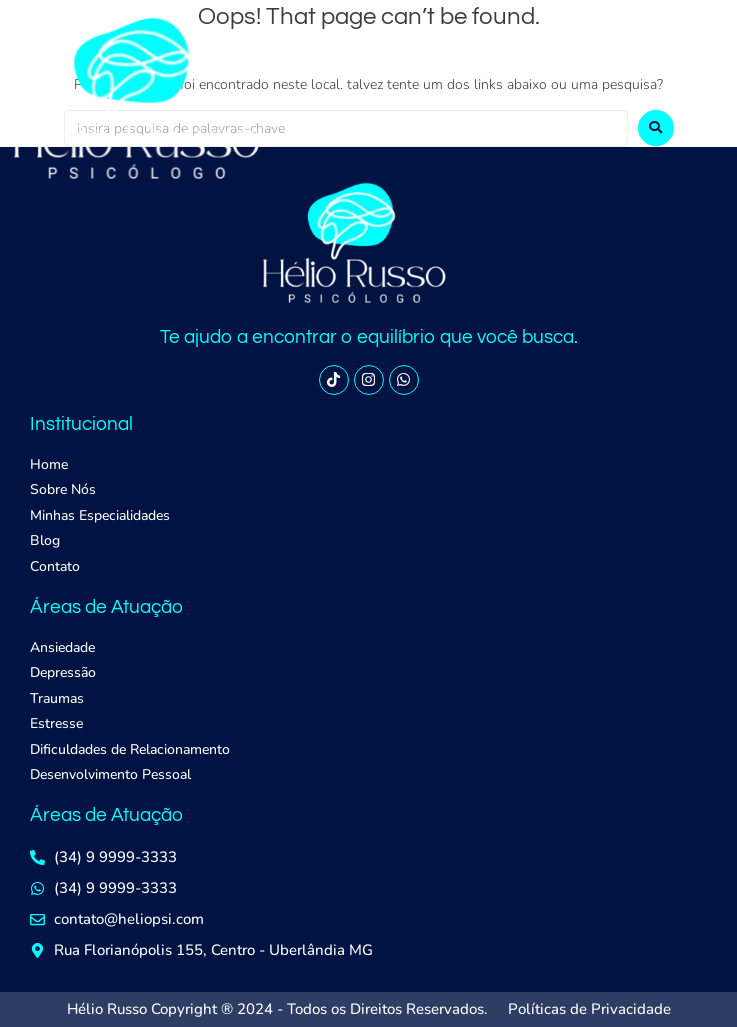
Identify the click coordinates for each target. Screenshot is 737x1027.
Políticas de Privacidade (589, 1009)
